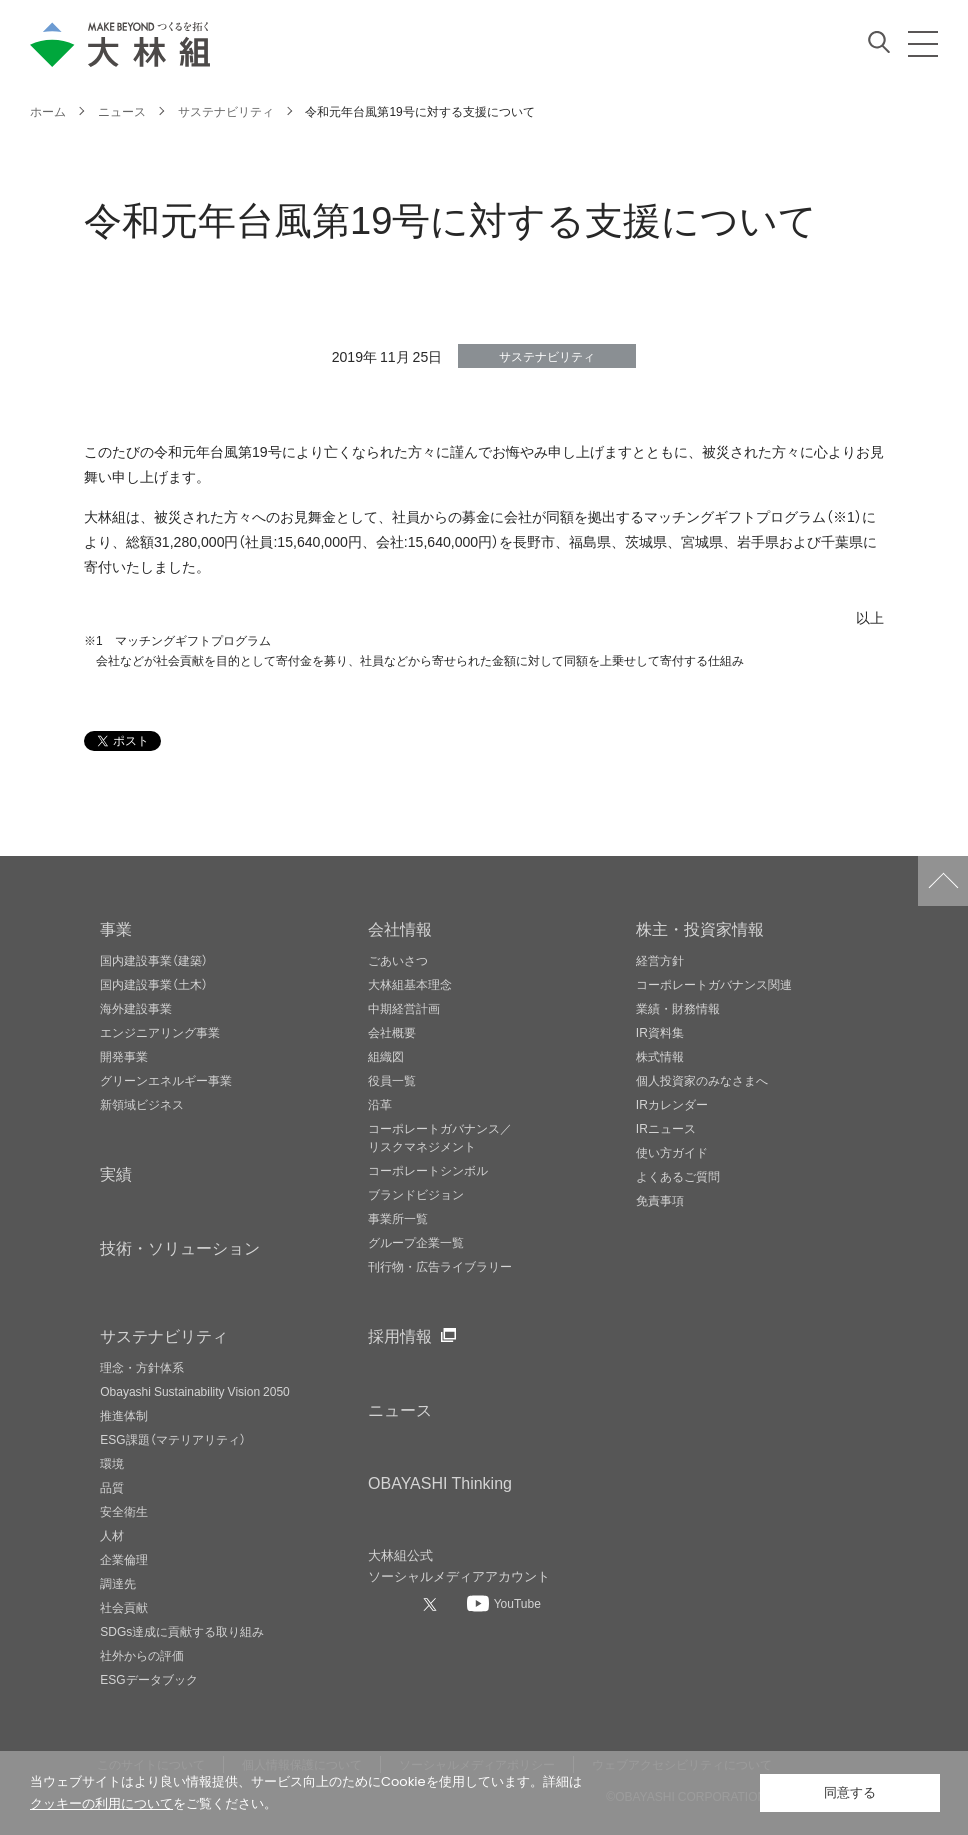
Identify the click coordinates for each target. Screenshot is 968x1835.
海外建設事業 (136, 1008)
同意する (850, 1792)
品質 (112, 1487)
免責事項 (660, 1200)
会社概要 (392, 1032)
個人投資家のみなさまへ (702, 1080)
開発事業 (124, 1056)
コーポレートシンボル (428, 1170)
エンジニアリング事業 (160, 1032)
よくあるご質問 (678, 1176)
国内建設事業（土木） (154, 984)
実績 (116, 1173)
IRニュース (666, 1128)
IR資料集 (660, 1032)
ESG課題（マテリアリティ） (172, 1439)
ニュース (400, 1409)
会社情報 (400, 928)
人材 (112, 1535)
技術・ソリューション (180, 1247)
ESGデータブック (148, 1679)
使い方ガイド (672, 1152)
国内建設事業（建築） (154, 960)
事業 (116, 928)
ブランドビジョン (416, 1194)
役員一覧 (392, 1080)
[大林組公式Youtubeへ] (504, 1603)
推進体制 (124, 1415)
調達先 (118, 1583)
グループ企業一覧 (416, 1242)
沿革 (380, 1104)
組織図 (386, 1056)
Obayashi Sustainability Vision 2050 (195, 1391)
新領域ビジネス (142, 1104)
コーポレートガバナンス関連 (714, 984)
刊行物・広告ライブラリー (440, 1266)
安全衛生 (124, 1511)
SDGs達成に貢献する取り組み (182, 1631)
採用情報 (400, 1335)
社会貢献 (124, 1607)
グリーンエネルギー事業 (166, 1080)
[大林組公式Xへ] (432, 1604)
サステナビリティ (164, 1335)
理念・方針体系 (142, 1367)
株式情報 (660, 1056)
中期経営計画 (404, 1008)
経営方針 (660, 960)
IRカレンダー (672, 1104)
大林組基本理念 (410, 984)
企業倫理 (124, 1559)
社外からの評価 (142, 1655)
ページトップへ (943, 881)
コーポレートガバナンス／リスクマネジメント (440, 1137)
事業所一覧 (398, 1218)
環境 (112, 1463)
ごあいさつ (398, 960)
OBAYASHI (440, 1482)
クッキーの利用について (101, 1803)
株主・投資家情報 (700, 928)
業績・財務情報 (678, 1008)
